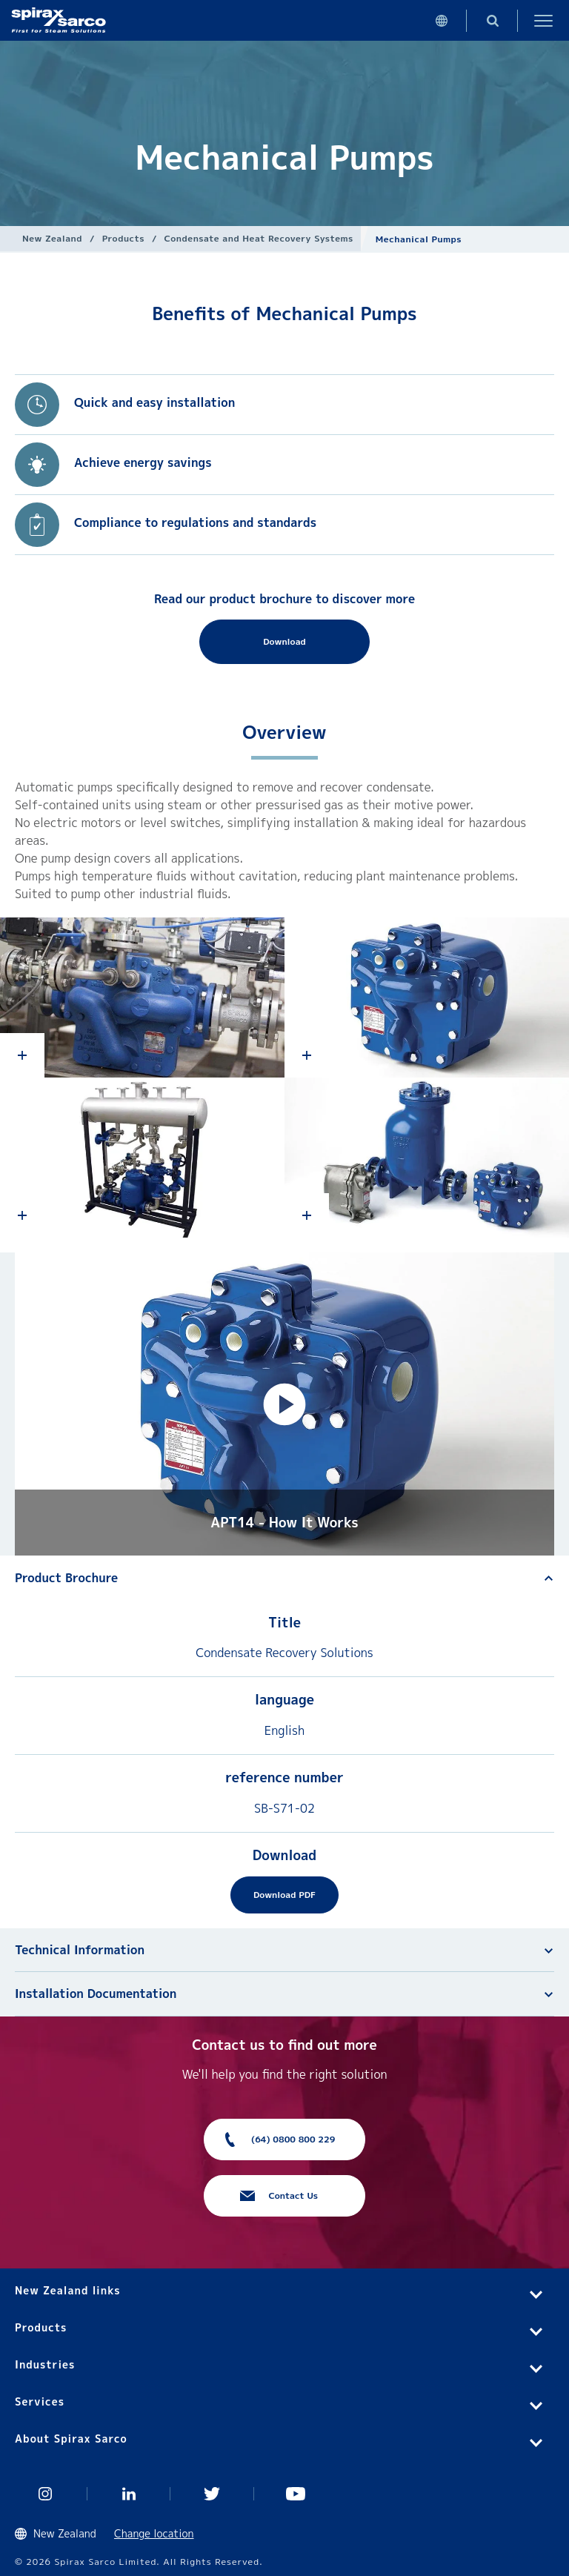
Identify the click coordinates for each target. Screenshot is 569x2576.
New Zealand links (68, 2290)
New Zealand (52, 238)
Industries (45, 2364)
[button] (284, 1404)
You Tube (296, 2493)
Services (39, 2401)
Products (123, 238)
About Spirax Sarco (71, 2438)
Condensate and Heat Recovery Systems (258, 238)
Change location (154, 2533)
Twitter (212, 2493)
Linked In (129, 2493)
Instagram (45, 2493)
